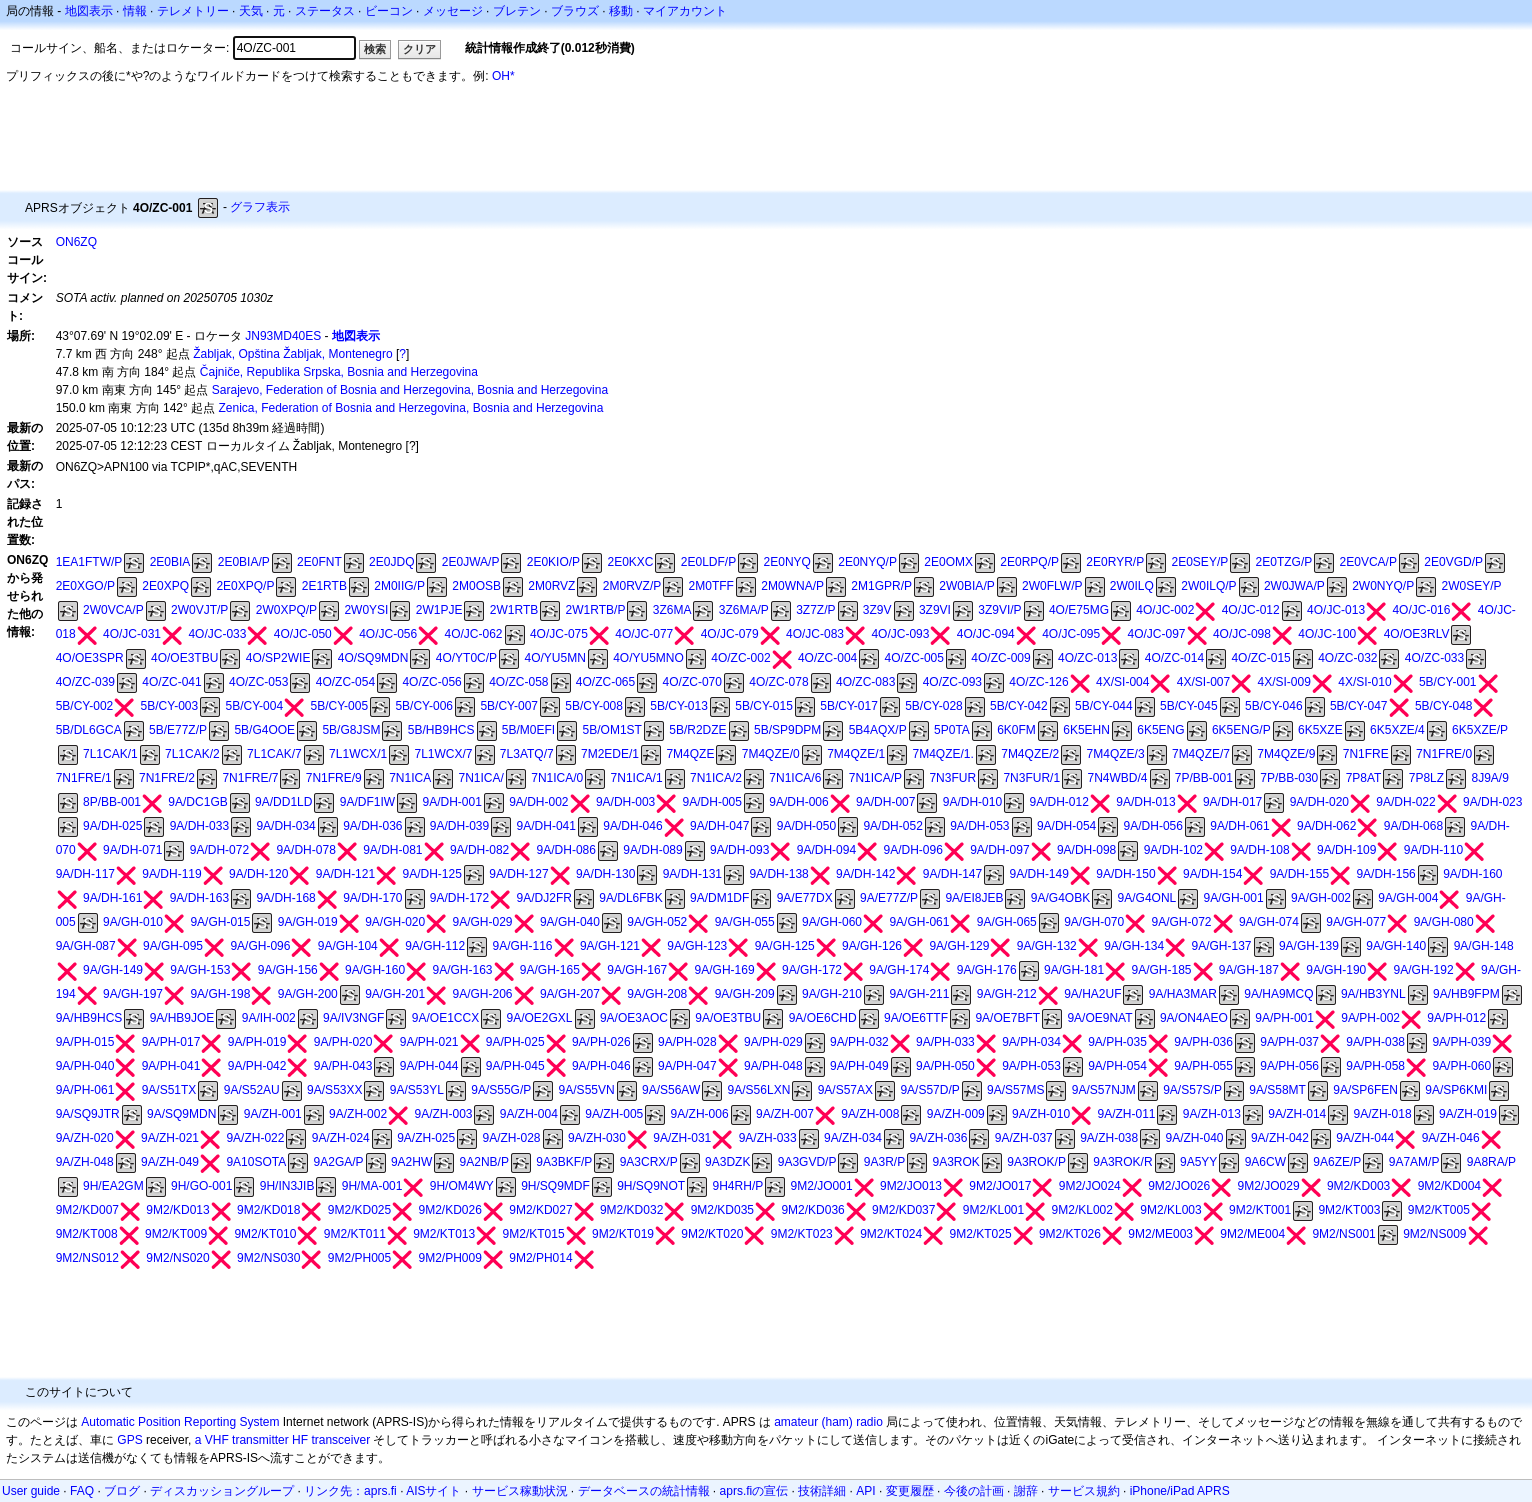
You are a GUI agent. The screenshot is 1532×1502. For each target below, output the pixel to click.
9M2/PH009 (450, 1258)
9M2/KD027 (540, 1210)
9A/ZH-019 (1468, 1114)
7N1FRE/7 (250, 778)
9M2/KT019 (623, 1234)
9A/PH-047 (687, 1066)
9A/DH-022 (1405, 802)
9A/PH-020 (343, 1042)
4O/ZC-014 (1174, 658)
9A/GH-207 (570, 994)
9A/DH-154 (1212, 874)
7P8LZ (1426, 778)
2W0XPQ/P (286, 610)
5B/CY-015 (764, 706)
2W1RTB (514, 610)
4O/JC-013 (1336, 610)
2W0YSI (366, 610)
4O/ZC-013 (1087, 658)
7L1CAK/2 (192, 754)
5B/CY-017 (849, 706)
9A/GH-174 (899, 970)
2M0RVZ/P (632, 586)
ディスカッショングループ (222, 1491)
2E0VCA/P (1368, 562)
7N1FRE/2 (167, 778)
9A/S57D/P (929, 1090)
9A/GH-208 (657, 994)
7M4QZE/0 (771, 754)
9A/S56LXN (759, 1090)
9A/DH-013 (1145, 802)
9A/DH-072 (219, 850)
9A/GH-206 (483, 994)
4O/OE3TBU (184, 658)
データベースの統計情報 (644, 1491)
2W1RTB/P (596, 610)
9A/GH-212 (1007, 994)
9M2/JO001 (822, 1186)
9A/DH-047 (719, 826)
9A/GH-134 (1134, 946)
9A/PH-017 (171, 1042)
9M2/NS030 (268, 1258)
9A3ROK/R (1122, 1162)
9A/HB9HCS (89, 1018)
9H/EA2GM (113, 1186)
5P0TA (952, 730)
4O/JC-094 (986, 634)
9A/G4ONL (1147, 898)
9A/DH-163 (199, 898)
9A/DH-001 (451, 802)
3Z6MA (672, 610)
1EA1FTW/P (89, 562)
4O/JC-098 (1242, 634)
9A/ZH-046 (1451, 1138)
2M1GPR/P (881, 586)
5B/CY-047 (1359, 706)
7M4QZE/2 (1030, 754)
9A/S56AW (671, 1090)
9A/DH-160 (1472, 874)
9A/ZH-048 (85, 1162)
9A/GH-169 (725, 970)
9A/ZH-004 (529, 1114)
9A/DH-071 (132, 850)
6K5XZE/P (1480, 730)
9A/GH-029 (483, 922)
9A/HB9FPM (1466, 994)
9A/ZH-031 (682, 1138)
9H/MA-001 (372, 1186)
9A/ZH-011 (1126, 1114)
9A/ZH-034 (853, 1138)
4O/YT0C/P (466, 658)
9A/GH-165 (550, 970)
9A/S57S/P (1192, 1090)
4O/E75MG (1079, 610)
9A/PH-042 (257, 1066)
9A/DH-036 (372, 826)
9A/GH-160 (375, 970)
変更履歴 (910, 1491)
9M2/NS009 (1434, 1234)
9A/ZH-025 (426, 1138)
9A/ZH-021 (170, 1138)
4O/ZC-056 (431, 682)
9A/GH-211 (919, 994)
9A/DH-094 (826, 850)
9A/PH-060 (1461, 1066)
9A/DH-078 (305, 850)
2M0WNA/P (792, 586)
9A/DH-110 (1433, 850)
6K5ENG (1160, 730)
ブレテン (517, 11)
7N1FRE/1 (84, 778)
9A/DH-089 (652, 850)
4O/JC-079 (730, 634)
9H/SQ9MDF (555, 1186)
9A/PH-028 (687, 1042)
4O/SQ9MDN (373, 658)
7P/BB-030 (1289, 778)
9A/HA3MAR (1183, 994)
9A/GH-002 (1321, 898)
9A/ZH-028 (512, 1138)
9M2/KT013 (444, 1234)
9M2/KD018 (268, 1210)
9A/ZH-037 (1024, 1138)
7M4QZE (690, 754)
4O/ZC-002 (740, 658)
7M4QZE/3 (1116, 754)
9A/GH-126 (872, 946)
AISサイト (433, 1491)
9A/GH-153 (200, 970)
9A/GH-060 (832, 922)
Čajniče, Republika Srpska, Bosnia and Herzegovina (339, 372)
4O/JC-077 (644, 634)
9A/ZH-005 (614, 1114)
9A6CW (1265, 1162)
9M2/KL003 (1170, 1210)
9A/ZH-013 (1212, 1114)
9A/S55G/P (501, 1090)
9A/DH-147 (952, 874)
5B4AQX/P (878, 730)
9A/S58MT (1277, 1090)
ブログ (122, 1491)
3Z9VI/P (999, 610)
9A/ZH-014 (1297, 1114)
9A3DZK (727, 1162)
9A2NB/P (484, 1162)
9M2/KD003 (1358, 1186)
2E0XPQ (165, 586)
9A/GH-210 (832, 994)
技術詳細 (822, 1491)
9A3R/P (884, 1162)
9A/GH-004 (1408, 898)
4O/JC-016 (1421, 610)
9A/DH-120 (258, 874)
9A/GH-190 (1336, 970)
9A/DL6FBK (630, 898)
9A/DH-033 (199, 826)
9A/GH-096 (260, 946)
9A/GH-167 (637, 970)
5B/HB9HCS (441, 730)
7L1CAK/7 (274, 754)
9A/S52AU (252, 1090)
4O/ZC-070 (692, 682)
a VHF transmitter (242, 1440)
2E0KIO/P (553, 562)
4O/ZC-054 (345, 682)
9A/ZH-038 (1109, 1138)
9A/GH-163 (462, 970)
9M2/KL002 (1082, 1210)
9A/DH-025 (112, 826)
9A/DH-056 (1153, 826)
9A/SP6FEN (1365, 1090)
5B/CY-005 (339, 706)
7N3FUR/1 (1031, 778)
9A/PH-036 (1203, 1042)
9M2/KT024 (891, 1234)
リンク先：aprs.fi (350, 1491)
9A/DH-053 (979, 826)
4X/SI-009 (1284, 682)
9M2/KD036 (812, 1210)
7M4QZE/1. (943, 754)
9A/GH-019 (308, 922)
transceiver (340, 1440)
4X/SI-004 (1122, 682)
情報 (135, 11)
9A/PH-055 (1203, 1066)
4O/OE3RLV (1417, 634)
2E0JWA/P (471, 562)
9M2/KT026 (1070, 1234)
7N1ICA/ (481, 778)
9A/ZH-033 (768, 1138)
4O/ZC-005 (914, 658)
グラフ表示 (260, 207)
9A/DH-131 (692, 874)
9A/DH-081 (392, 850)
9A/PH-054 (1117, 1066)
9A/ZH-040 (1195, 1138)
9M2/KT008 (87, 1234)
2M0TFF (711, 586)
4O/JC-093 (900, 634)
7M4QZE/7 (1201, 754)
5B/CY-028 (934, 706)
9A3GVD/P (807, 1162)
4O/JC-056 (388, 634)
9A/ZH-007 (785, 1114)
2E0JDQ (391, 562)
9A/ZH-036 (938, 1138)
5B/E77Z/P (178, 730)
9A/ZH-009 (956, 1114)
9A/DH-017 (1232, 802)
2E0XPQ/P (245, 586)
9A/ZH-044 (1365, 1138)
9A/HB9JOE (182, 1018)
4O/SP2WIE (278, 658)
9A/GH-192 (1424, 970)
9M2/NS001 (1343, 1234)
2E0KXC (630, 562)
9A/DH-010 (972, 802)
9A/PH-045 (515, 1066)
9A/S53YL (417, 1090)
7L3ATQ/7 (527, 754)
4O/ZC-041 (171, 682)
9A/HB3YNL (1373, 994)
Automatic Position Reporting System (180, 1422)
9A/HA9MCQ (1278, 994)
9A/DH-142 (865, 874)
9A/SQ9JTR (88, 1114)
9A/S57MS (1015, 1090)
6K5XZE (1320, 730)
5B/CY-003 (170, 706)
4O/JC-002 (1165, 610)
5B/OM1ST (612, 730)
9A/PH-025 (515, 1042)
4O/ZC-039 (85, 682)
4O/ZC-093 (952, 682)
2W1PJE (439, 610)
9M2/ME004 (1252, 1234)
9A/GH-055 (745, 922)
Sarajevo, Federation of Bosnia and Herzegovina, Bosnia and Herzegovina (410, 390)
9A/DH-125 (432, 874)
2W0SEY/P (1472, 586)
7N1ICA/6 (795, 778)
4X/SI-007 (1203, 682)
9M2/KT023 (802, 1234)
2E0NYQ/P (867, 562)
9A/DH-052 (892, 826)
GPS (129, 1440)
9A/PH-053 (1031, 1066)
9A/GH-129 (959, 946)
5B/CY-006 (424, 706)
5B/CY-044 (1104, 706)
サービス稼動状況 (520, 1491)
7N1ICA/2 (716, 778)
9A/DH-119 (171, 874)
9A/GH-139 (1309, 946)
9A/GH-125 (785, 946)
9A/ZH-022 (255, 1138)
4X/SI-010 (1364, 682)
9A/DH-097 (999, 850)
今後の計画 (974, 1491)
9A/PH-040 (85, 1066)
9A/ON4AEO (1194, 1018)
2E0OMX (948, 562)
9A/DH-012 (1058, 802)
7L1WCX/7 (443, 754)
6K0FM (1016, 730)
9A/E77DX (805, 898)
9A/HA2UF (1092, 994)
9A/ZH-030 (597, 1138)
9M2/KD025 (359, 1210)
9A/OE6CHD (823, 1018)
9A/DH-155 (1299, 874)
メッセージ (453, 11)
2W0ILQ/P (1208, 586)
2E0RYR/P (1115, 562)
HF (300, 1440)
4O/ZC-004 (827, 658)
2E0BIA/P (244, 562)
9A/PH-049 (859, 1066)
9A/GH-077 (1356, 922)
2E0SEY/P (1200, 562)
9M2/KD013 (177, 1210)
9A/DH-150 (1125, 874)
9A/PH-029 (773, 1042)
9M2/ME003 (1160, 1234)
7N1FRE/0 (1444, 754)
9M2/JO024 (1090, 1186)
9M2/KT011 (355, 1234)
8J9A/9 (1489, 778)
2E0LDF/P (708, 562)
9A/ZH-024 (341, 1138)
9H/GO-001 (201, 1186)
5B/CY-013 (679, 706)
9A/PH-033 (945, 1042)
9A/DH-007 (885, 802)
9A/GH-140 (1396, 946)
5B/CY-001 (1448, 682)
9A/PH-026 (601, 1042)
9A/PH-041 (171, 1066)
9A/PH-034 (1031, 1042)
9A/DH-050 (806, 826)
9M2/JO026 (1179, 1186)
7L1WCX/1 (358, 754)
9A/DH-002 (538, 802)
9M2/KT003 (1349, 1210)
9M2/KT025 (981, 1234)
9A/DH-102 (1173, 850)
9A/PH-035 (1117, 1042)
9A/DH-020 (1319, 802)
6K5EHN (1086, 730)
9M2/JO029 (1269, 1186)
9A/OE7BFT (1007, 1018)
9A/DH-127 (518, 874)
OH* (503, 76)
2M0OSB (476, 586)
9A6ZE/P (1337, 1162)
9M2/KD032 (631, 1210)
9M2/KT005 (1439, 1210)
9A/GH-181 (1074, 970)
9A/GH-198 (220, 994)
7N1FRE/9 (334, 778)
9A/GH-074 (1269, 922)
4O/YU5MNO (648, 658)
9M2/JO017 (1000, 1186)
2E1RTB (324, 586)
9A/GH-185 (1161, 970)
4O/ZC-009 (1000, 658)
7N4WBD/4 (1117, 778)
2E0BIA (170, 562)
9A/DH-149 (1039, 874)
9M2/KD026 (450, 1210)
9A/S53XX (334, 1090)
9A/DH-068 (1413, 826)
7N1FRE (1366, 754)
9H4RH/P (738, 1186)
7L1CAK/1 (110, 754)
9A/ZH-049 (170, 1162)
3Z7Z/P (815, 610)
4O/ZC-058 (518, 682)
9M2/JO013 (911, 1186)
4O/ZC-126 (1038, 682)
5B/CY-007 (509, 706)
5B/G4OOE (264, 730)
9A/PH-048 (773, 1066)
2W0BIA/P (966, 586)
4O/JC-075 (559, 634)
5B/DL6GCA (89, 730)
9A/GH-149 (113, 970)
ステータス (325, 11)
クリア (419, 49)
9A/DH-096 (912, 850)
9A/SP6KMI (1456, 1090)
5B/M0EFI (528, 730)
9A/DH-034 (285, 826)
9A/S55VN (587, 1090)
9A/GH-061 (919, 922)
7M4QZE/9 (1286, 754)
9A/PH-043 (343, 1066)
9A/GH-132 (1047, 946)
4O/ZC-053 (258, 682)
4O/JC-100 (1327, 634)
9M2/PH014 (540, 1258)
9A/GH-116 (523, 946)
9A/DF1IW (367, 802)
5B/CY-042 (1019, 706)
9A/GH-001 (1234, 898)
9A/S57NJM (1104, 1090)
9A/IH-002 (269, 1018)
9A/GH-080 (1444, 922)
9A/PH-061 (85, 1090)
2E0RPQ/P (1029, 562)
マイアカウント (685, 11)
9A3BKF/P (564, 1162)
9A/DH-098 (1086, 850)
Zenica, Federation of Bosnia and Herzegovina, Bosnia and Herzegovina (410, 408)
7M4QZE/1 (856, 754)
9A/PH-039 (1461, 1042)
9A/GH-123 (697, 946)
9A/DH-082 (479, 850)
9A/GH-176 (987, 970)
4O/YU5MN (554, 658)
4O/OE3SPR (90, 658)
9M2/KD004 (1449, 1186)
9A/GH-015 (220, 922)
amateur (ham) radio (828, 1422)
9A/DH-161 (112, 898)
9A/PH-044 (429, 1066)
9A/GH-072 (1182, 922)
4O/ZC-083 (865, 682)
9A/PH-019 (257, 1042)
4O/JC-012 (1251, 610)
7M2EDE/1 (610, 754)
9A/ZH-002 (358, 1114)
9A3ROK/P (1036, 1162)
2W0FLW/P (1052, 586)
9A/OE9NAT (1099, 1018)
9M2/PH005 (359, 1258)
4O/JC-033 (217, 634)
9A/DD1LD (283, 802)
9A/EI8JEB (974, 898)
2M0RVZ (551, 586)
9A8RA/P (1491, 1162)
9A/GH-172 (812, 970)
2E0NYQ (787, 562)
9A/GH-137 (1222, 946)
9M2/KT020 (712, 1234)
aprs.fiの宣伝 (754, 1491)
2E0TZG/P (1284, 562)
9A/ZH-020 (85, 1138)
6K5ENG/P (1241, 730)
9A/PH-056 (1289, 1066)
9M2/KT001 (1260, 1210)
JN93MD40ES (283, 336)
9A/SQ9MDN (181, 1114)
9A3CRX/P (649, 1162)
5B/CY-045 (1189, 706)
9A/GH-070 (1094, 922)
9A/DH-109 (1346, 850)
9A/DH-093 (739, 850)
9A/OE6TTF (916, 1018)
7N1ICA (410, 778)
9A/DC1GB (197, 802)
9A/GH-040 (570, 922)
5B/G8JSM (351, 730)
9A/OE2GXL (540, 1018)
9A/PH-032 (859, 1042)
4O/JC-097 (1157, 634)
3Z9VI (935, 610)
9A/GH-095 (173, 946)
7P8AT (1364, 778)
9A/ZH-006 (700, 1114)
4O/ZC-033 (1434, 658)
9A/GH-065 (1007, 922)
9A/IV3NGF (353, 1018)
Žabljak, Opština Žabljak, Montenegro (292, 354)
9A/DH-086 (566, 850)
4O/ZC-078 (778, 682)
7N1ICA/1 (637, 778)
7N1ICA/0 (557, 778)
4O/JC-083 (815, 634)
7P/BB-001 (1204, 778)
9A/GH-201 (395, 994)
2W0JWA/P (1294, 586)
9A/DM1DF (719, 898)
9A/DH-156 (1385, 874)
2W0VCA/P (113, 610)
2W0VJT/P (199, 610)
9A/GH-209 (745, 994)
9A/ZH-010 (1041, 1114)
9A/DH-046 (632, 826)
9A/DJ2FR (544, 898)
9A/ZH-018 (1383, 1114)
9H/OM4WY (462, 1186)
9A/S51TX (169, 1090)
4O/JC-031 (132, 634)
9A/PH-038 (1375, 1042)
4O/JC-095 (1071, 634)
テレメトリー (193, 11)
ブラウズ (575, 11)
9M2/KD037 (903, 1210)
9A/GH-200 (308, 994)
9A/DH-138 (778, 874)
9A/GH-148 (1484, 946)
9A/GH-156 (288, 970)
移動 (621, 11)
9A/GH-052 (657, 922)
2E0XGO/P (85, 586)
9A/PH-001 (1284, 1018)
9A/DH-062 (1326, 826)
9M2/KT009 (176, 1234)
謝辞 (1026, 1491)
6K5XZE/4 (1397, 730)
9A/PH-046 (601, 1066)
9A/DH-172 (459, 898)
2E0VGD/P (1453, 562)
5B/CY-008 (594, 706)
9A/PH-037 (1289, 1042)
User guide (31, 1491)
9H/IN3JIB (287, 1186)
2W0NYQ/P (1383, 586)
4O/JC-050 (303, 634)
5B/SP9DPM (787, 730)
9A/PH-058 (1375, 1066)
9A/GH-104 (348, 946)
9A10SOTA (256, 1162)
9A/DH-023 (1492, 802)
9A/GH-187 (1249, 970)
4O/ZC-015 (1260, 658)
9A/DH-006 (798, 802)
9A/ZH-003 (443, 1114)
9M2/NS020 (177, 1258)
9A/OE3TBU (728, 1018)
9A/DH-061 (1239, 826)
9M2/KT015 (534, 1234)
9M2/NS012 (87, 1258)
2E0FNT (319, 562)
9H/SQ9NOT (651, 1186)
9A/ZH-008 (870, 1114)
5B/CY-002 (85, 706)
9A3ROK (956, 1162)
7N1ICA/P (875, 778)
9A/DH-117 (85, 874)
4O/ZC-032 (1347, 658)
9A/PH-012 (1456, 1018)
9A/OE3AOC (634, 1018)
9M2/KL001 (993, 1210)
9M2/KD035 (722, 1210)
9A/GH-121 (610, 946)
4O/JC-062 (474, 634)
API (865, 1491)
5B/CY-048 (1444, 706)
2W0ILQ (1132, 586)
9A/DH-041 (546, 826)
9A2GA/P (339, 1162)
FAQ (82, 1491)
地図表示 (89, 11)
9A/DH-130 (605, 874)
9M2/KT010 (265, 1234)
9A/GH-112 (435, 946)
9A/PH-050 (945, 1066)
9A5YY (1198, 1162)
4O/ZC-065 (605, 682)
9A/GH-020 (395, 922)
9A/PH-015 (85, 1042)
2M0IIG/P (399, 586)
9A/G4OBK (1060, 898)
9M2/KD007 (87, 1210)
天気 (251, 11)
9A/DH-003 (625, 802)
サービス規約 (1084, 1491)
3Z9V (877, 610)
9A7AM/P (1414, 1162)
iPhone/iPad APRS (1180, 1491)
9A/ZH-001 (273, 1114)
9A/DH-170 (372, 898)
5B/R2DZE (697, 730)
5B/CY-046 (1274, 706)
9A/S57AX (845, 1090)
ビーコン (389, 11)
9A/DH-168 (285, 898)
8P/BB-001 (112, 802)
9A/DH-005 (712, 802)
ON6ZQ (76, 242)
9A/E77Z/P (889, 898)
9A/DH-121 (345, 874)
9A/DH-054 (1066, 826)
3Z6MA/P (744, 610)
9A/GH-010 (133, 922)
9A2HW (411, 1162)
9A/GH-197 (133, 994)
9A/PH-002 (1370, 1018)
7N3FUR (952, 778)
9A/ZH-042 (1280, 1138)
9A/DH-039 (459, 826)
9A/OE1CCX (445, 1018)
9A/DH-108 (1259, 850)
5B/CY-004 (255, 706)
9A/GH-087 (86, 946)
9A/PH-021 (429, 1042)
